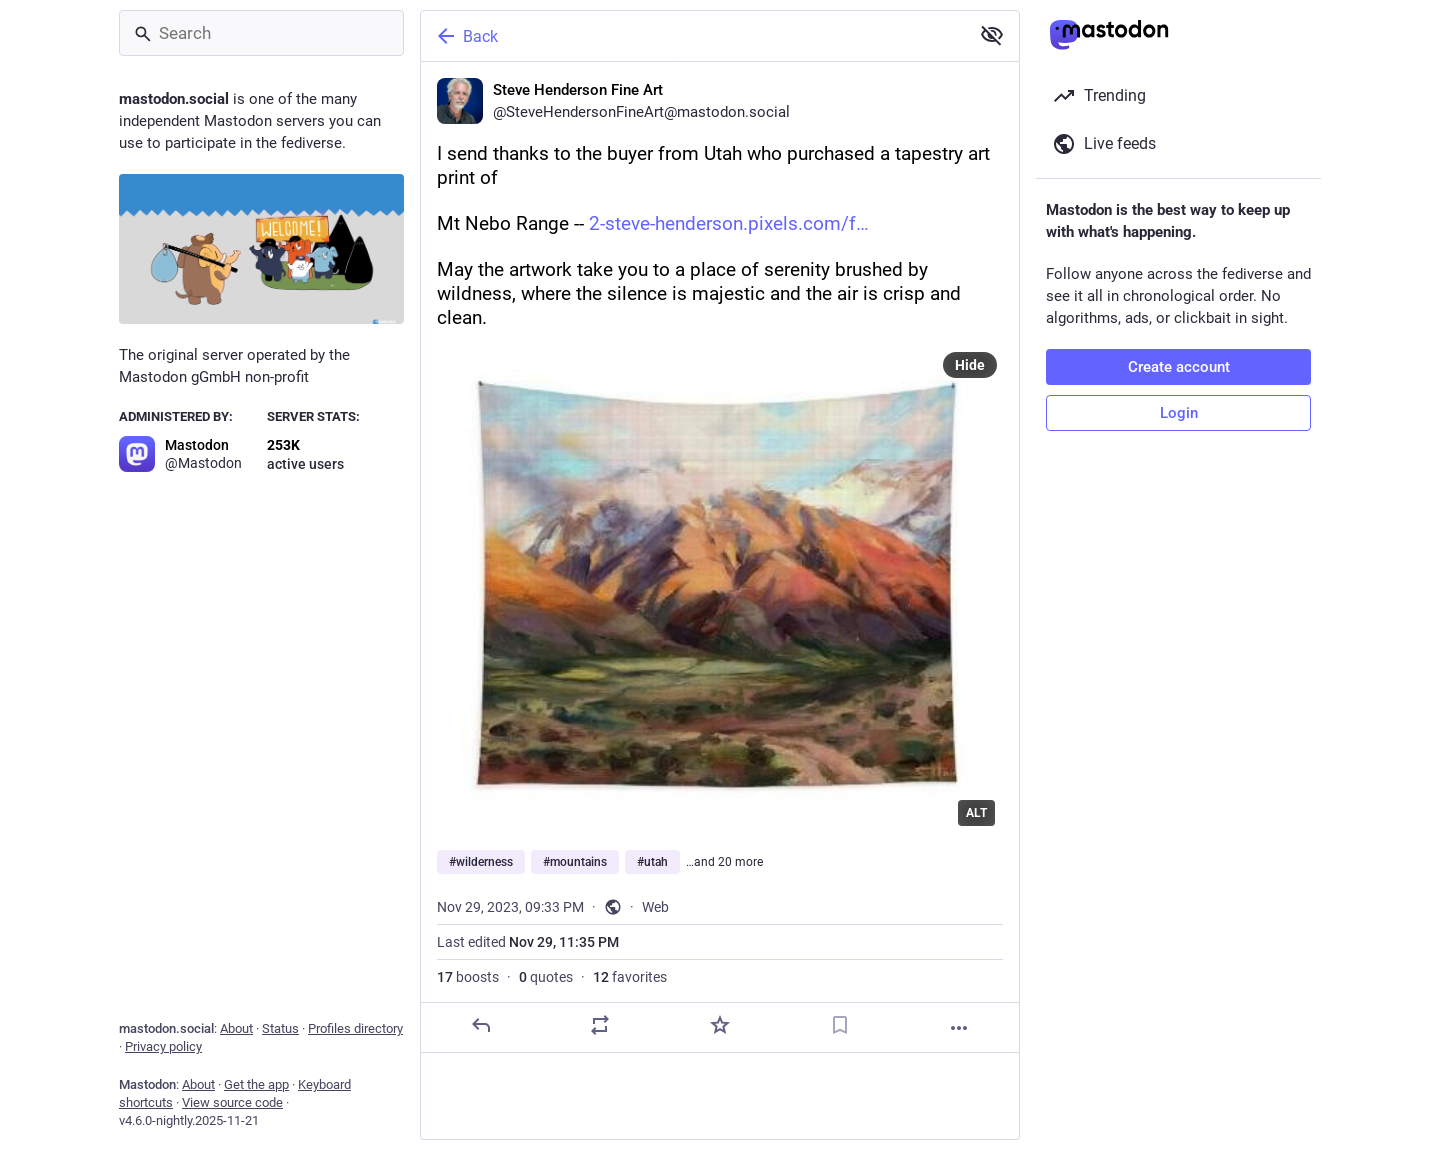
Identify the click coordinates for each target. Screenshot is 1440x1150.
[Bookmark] (840, 1025)
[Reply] (481, 1025)
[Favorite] (720, 1025)
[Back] (693, 36)
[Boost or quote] (600, 1025)
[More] (959, 1028)
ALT (976, 813)
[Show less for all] (992, 35)
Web (655, 907)
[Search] (261, 33)
